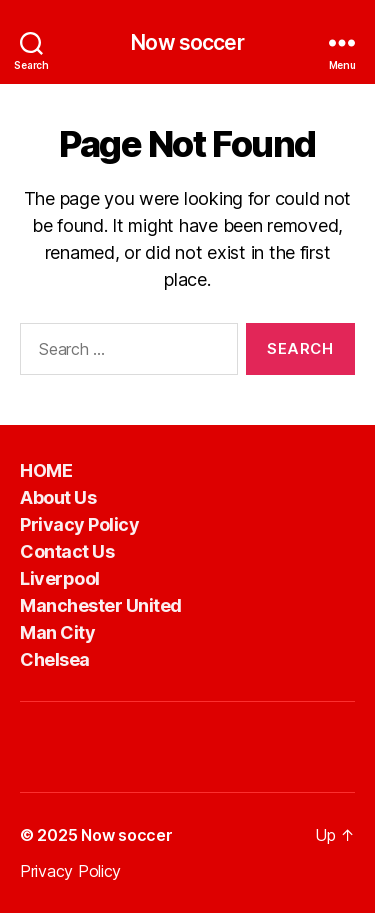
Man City (57, 632)
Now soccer (187, 42)
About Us (58, 497)
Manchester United (101, 605)
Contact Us (67, 551)
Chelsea (55, 659)
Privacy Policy (79, 524)
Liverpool (60, 578)
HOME (46, 470)
